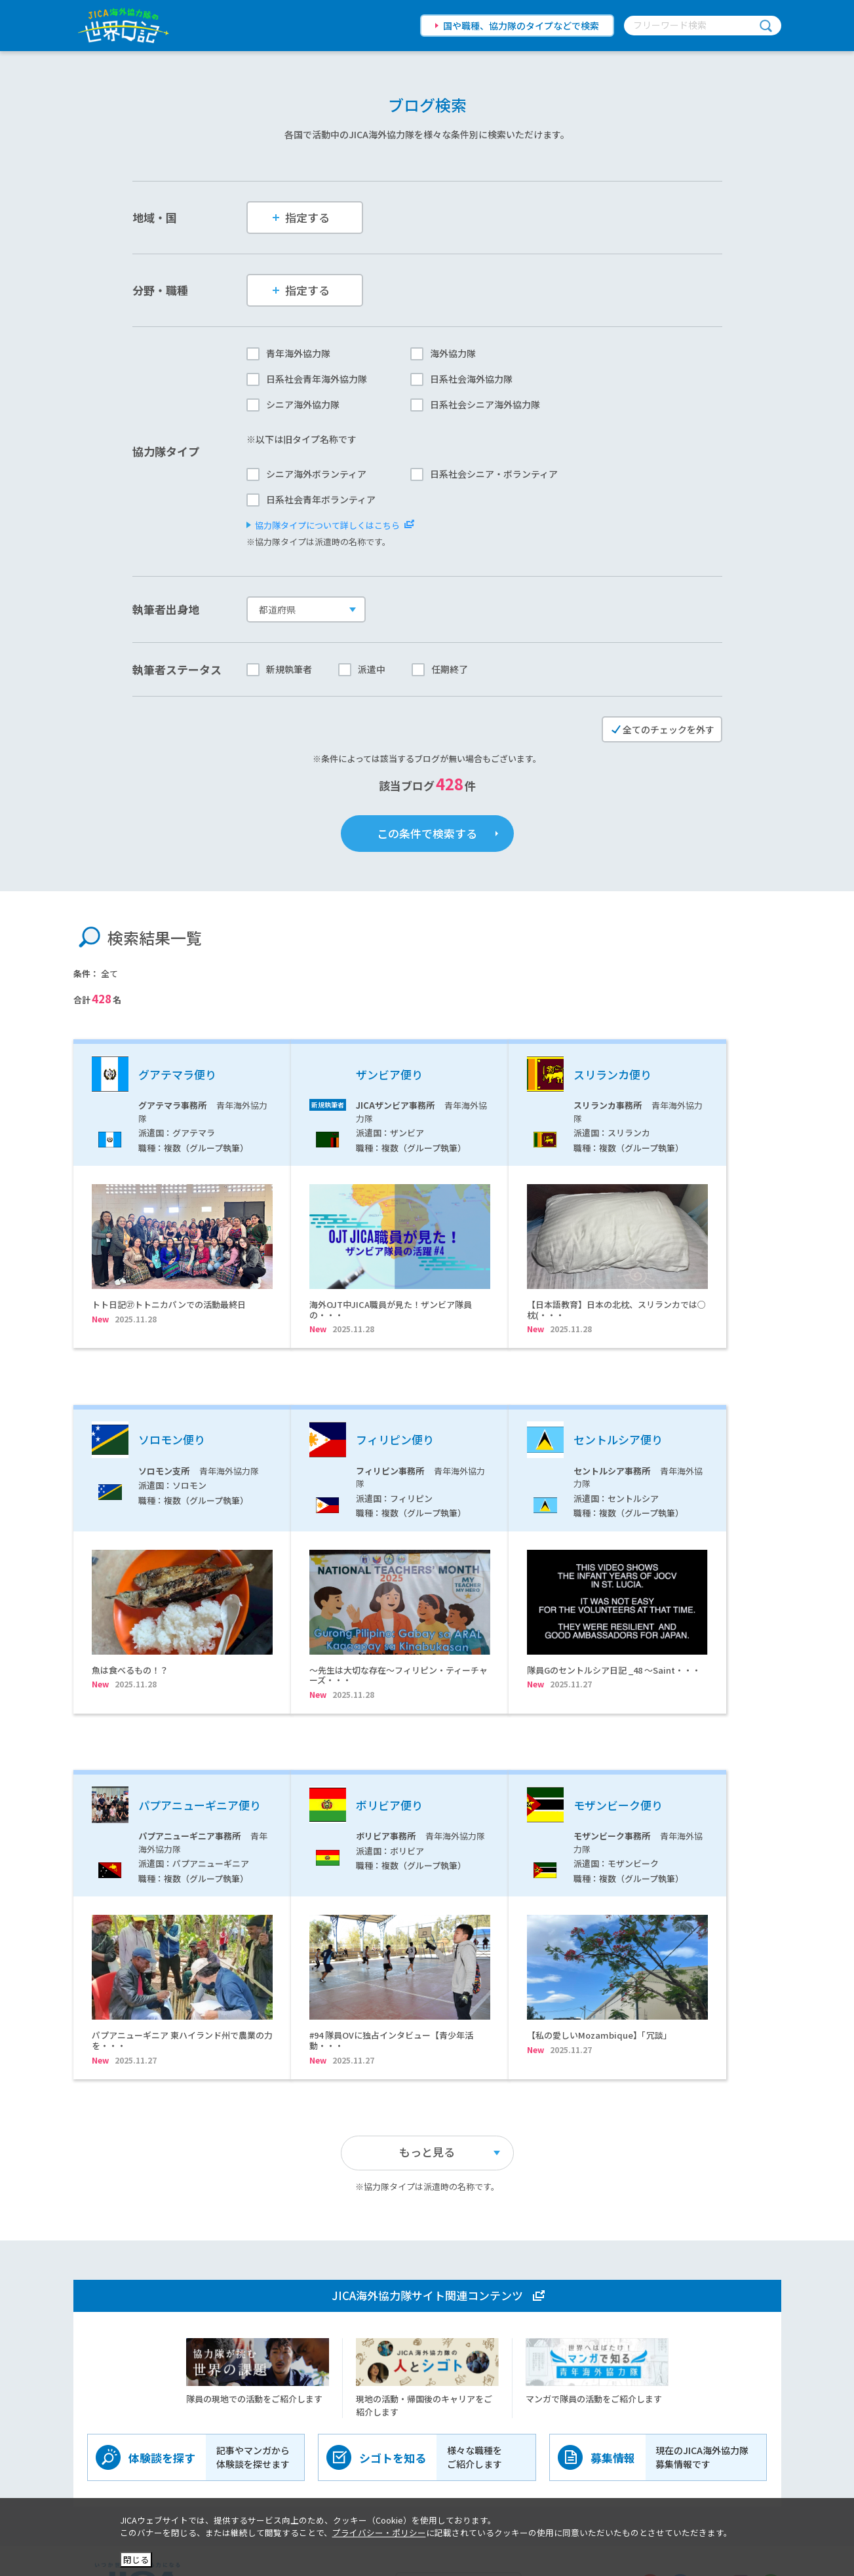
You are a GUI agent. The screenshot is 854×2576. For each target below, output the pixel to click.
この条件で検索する (427, 833)
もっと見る (427, 2064)
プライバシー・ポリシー (379, 2532)
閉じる (136, 2559)
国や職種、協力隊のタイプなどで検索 (521, 25)
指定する (301, 217)
